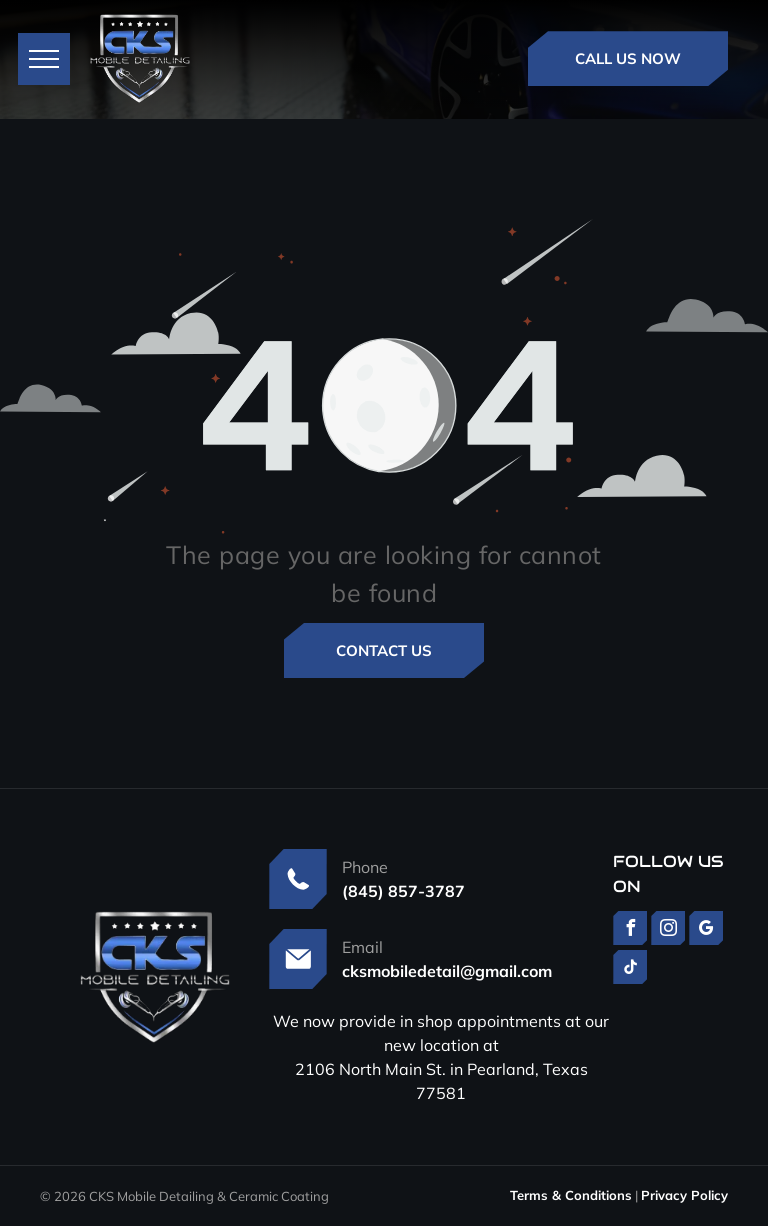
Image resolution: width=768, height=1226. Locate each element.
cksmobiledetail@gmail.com (447, 971)
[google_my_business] (706, 930)
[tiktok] (630, 969)
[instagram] (668, 930)
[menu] (44, 59)
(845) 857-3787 (403, 891)
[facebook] (630, 930)
